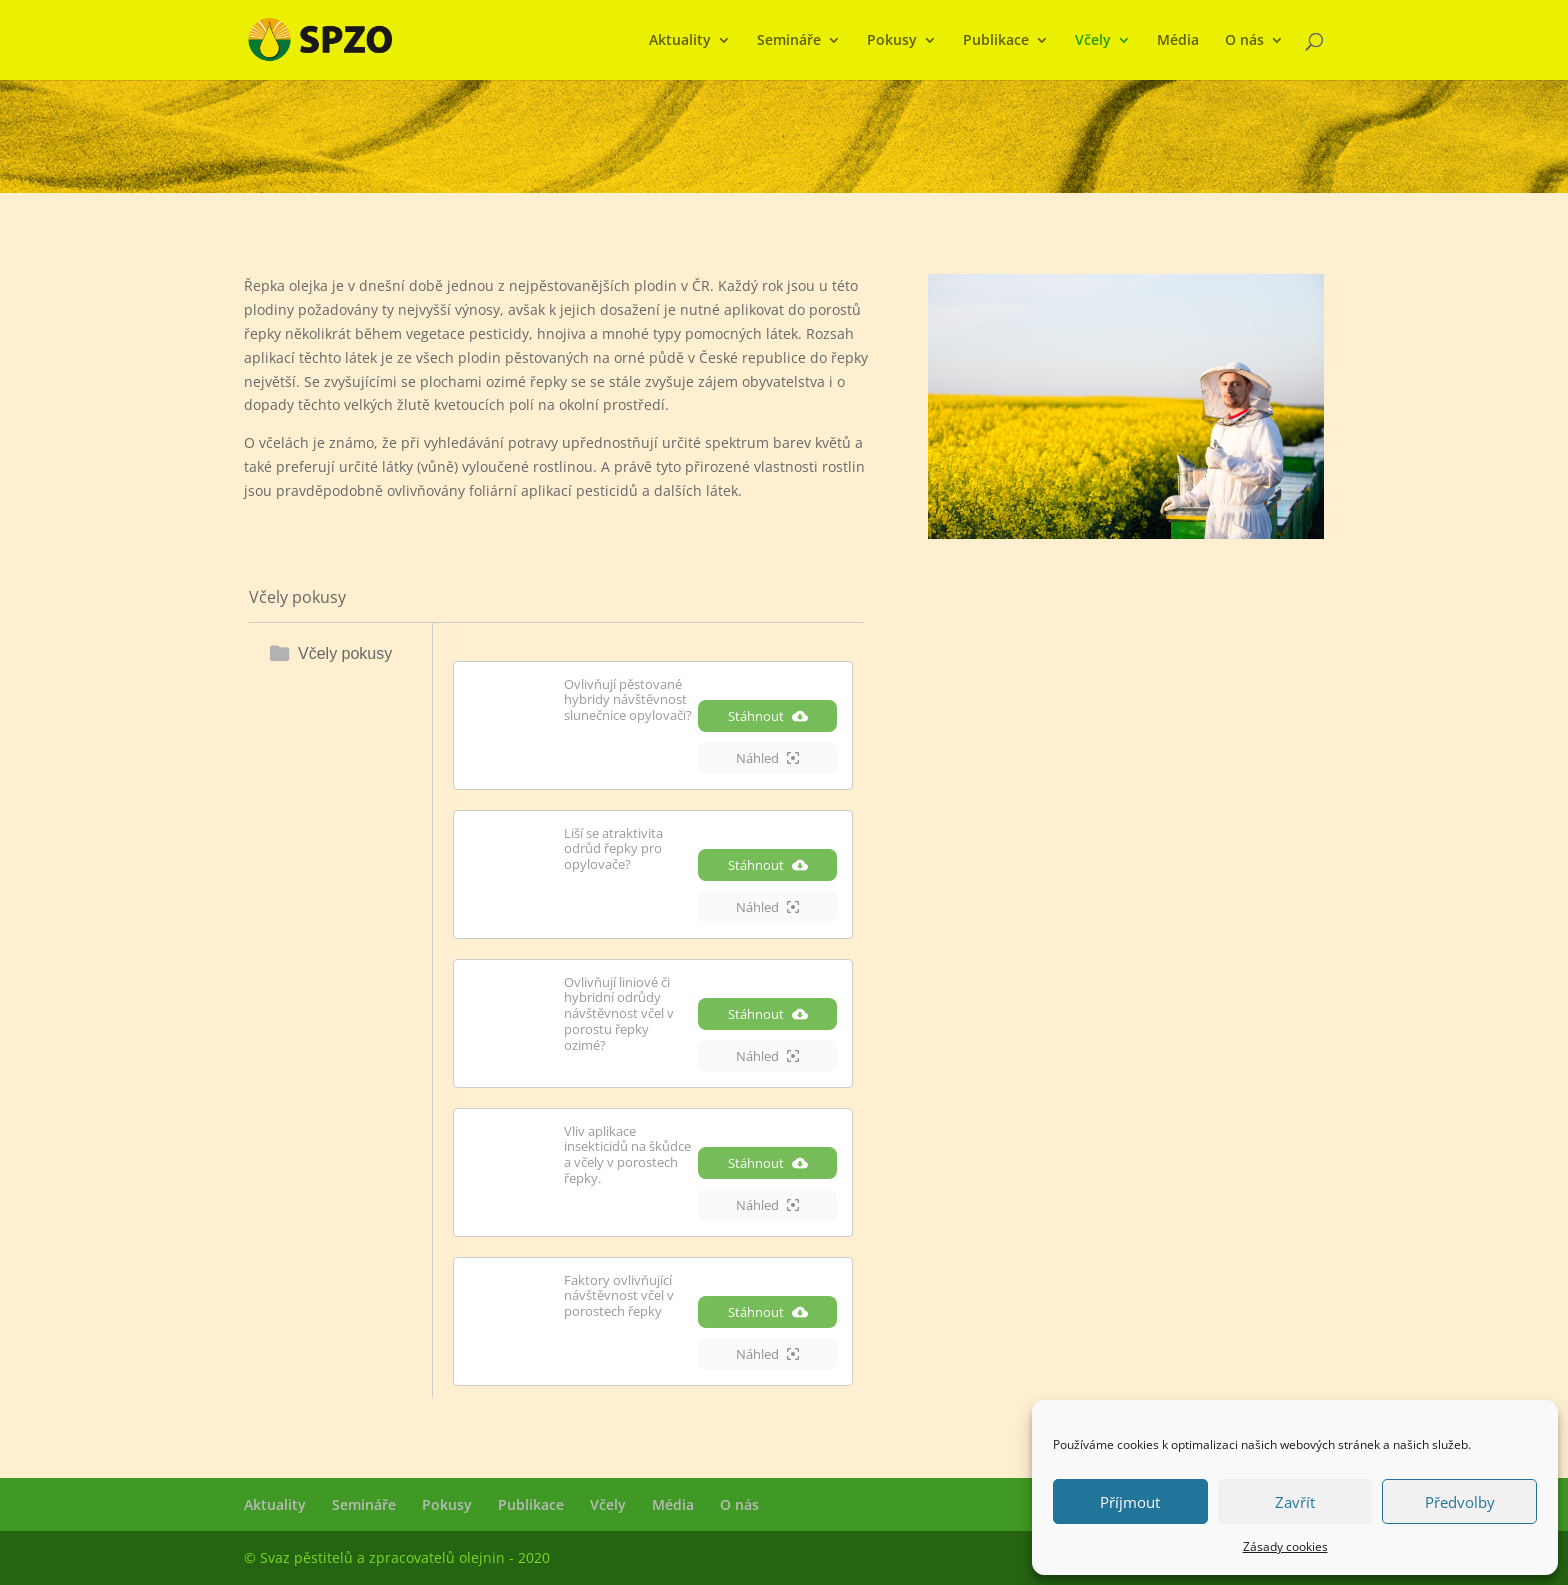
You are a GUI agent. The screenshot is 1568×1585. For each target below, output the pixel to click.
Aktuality (680, 41)
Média (1178, 41)
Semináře (789, 41)
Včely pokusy (345, 653)
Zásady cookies (1285, 1546)
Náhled (767, 758)
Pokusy (892, 41)
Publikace (996, 41)
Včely (1093, 41)
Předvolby (1460, 1502)
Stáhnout (768, 716)
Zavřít (1295, 1502)
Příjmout (1130, 1502)
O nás (1244, 41)
